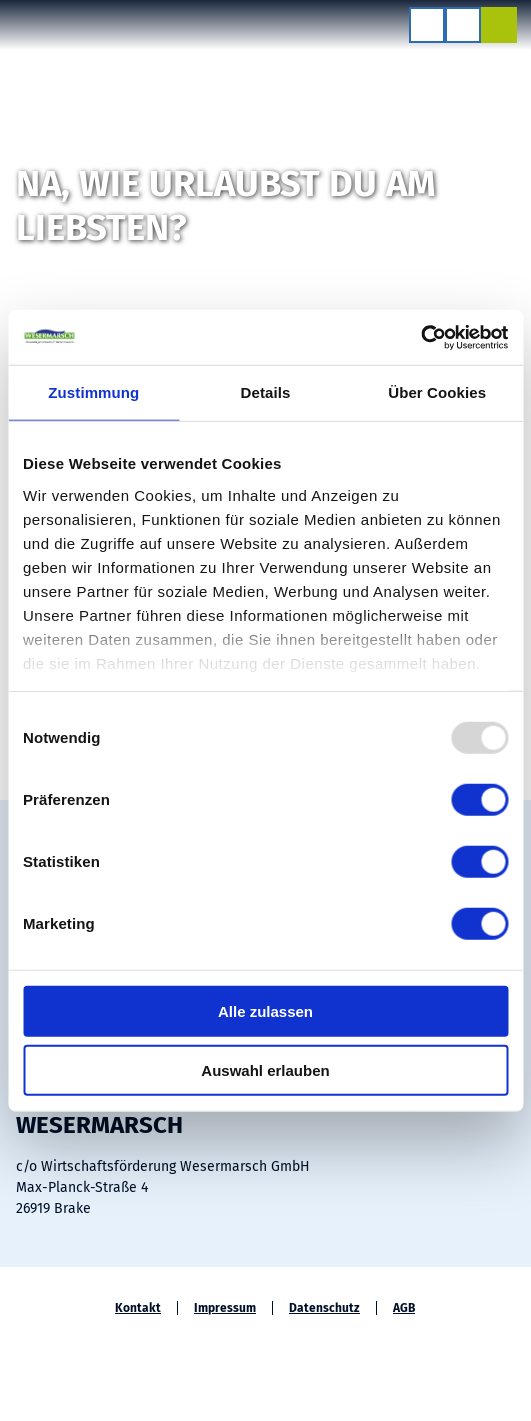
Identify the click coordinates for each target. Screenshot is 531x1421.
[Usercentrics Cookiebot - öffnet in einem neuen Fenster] (420, 337)
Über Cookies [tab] (437, 392)
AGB (404, 1308)
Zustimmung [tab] (93, 392)
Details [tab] (266, 392)
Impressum (225, 1308)
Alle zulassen (265, 1011)
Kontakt (138, 1308)
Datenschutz (324, 1308)
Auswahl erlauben (265, 1070)
